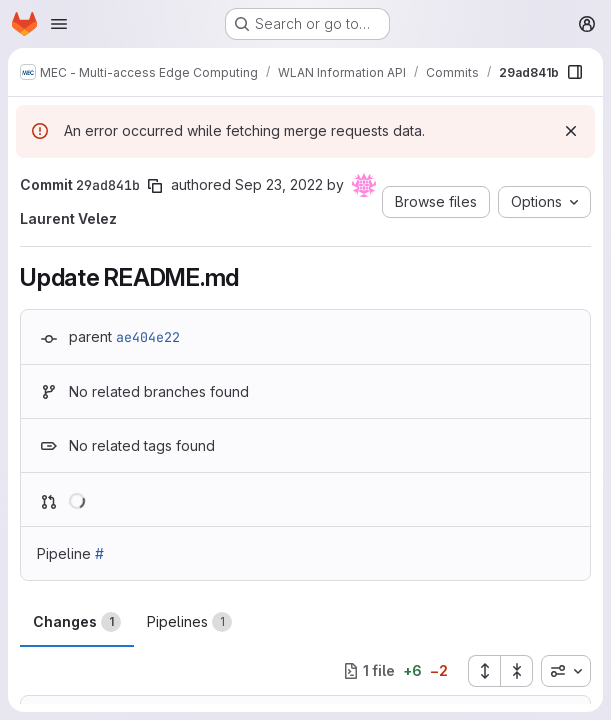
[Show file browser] (575, 72)
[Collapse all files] (517, 671)
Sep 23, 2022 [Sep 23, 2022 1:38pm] (279, 184)
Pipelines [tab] (189, 622)
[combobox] (566, 671)
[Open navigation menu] (59, 24)
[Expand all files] (484, 671)
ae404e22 (148, 337)
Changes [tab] (77, 622)
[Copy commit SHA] (155, 186)
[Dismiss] (571, 131)
